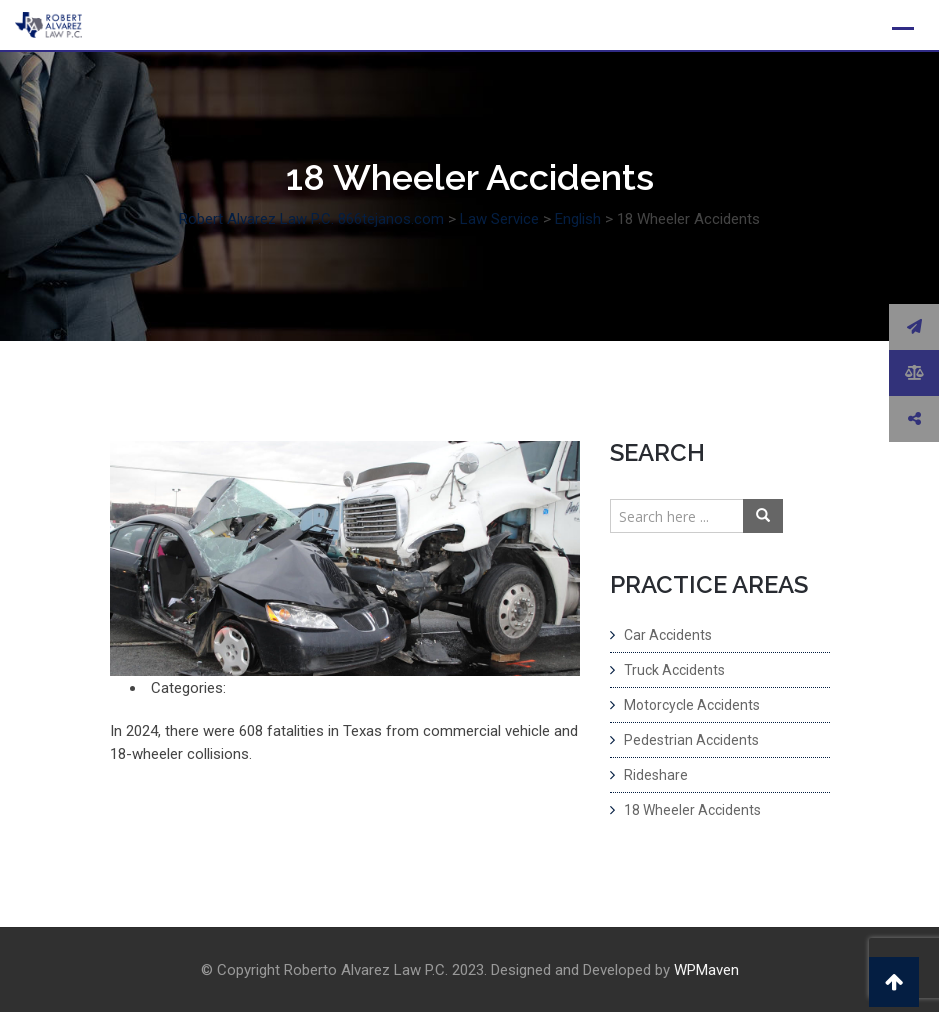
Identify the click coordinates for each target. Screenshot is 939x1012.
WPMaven (706, 970)
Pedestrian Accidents (691, 740)
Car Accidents (668, 635)
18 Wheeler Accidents (692, 810)
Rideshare (656, 775)
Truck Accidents (674, 670)
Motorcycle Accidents (692, 705)
